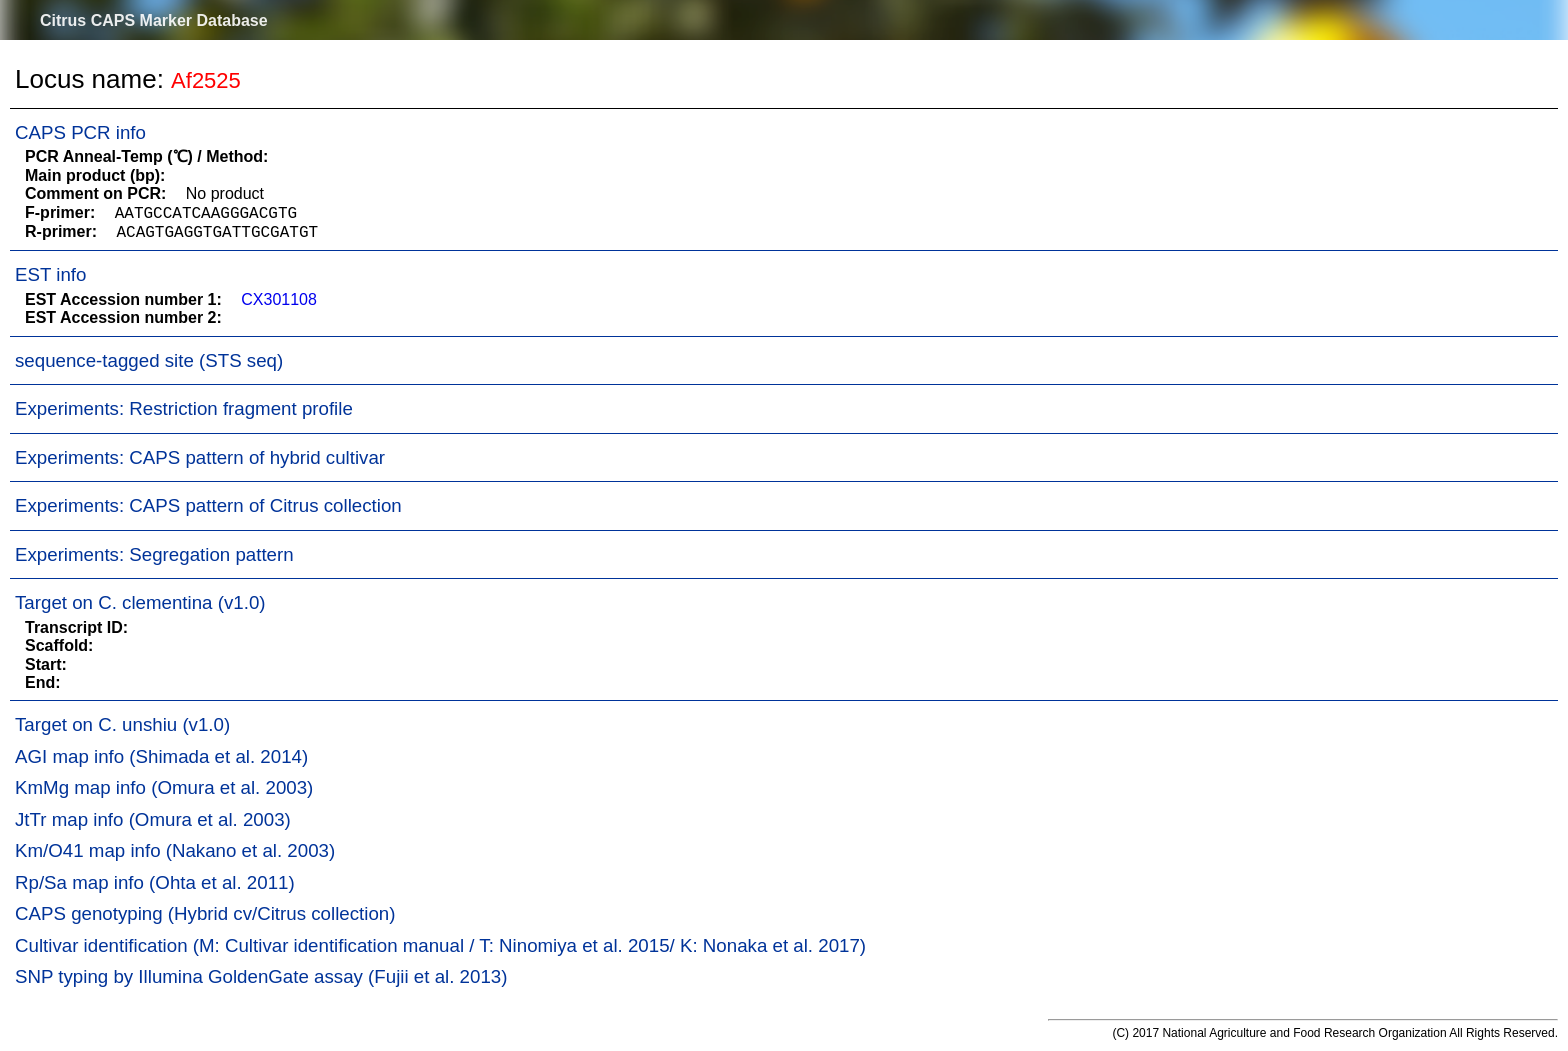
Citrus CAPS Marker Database (154, 20)
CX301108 (279, 299)
